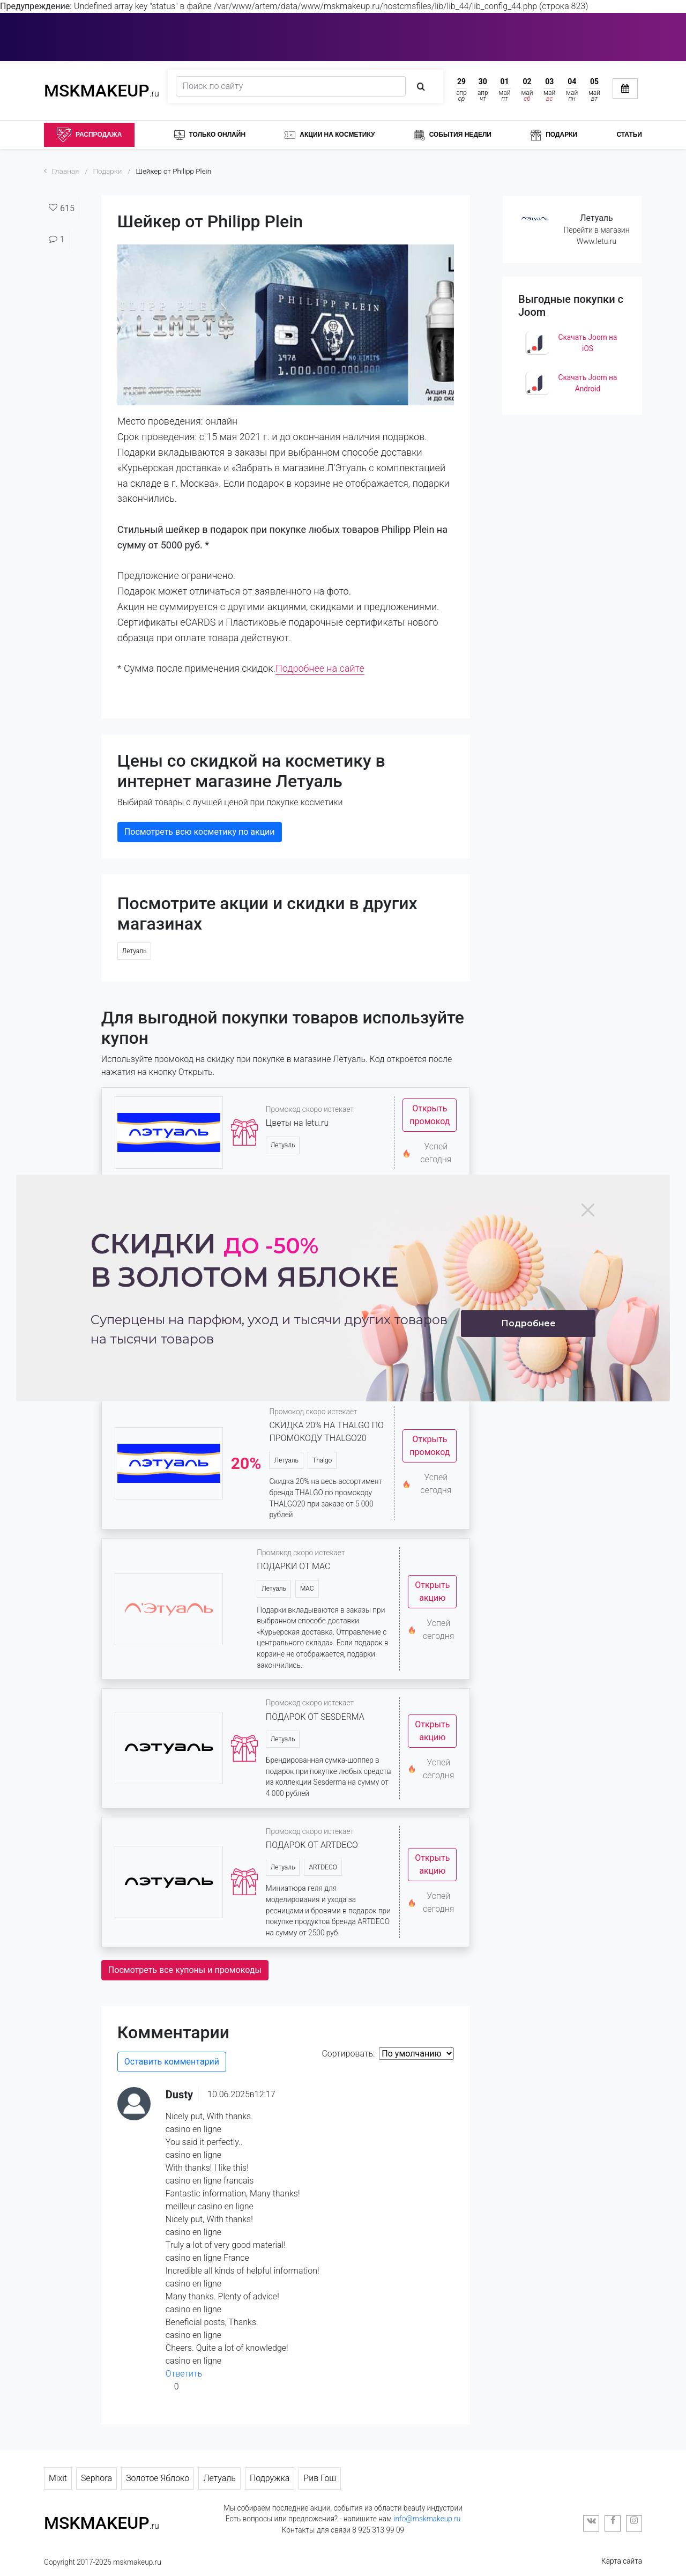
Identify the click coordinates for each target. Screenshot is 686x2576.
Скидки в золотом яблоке (245, 1260)
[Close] (587, 1210)
